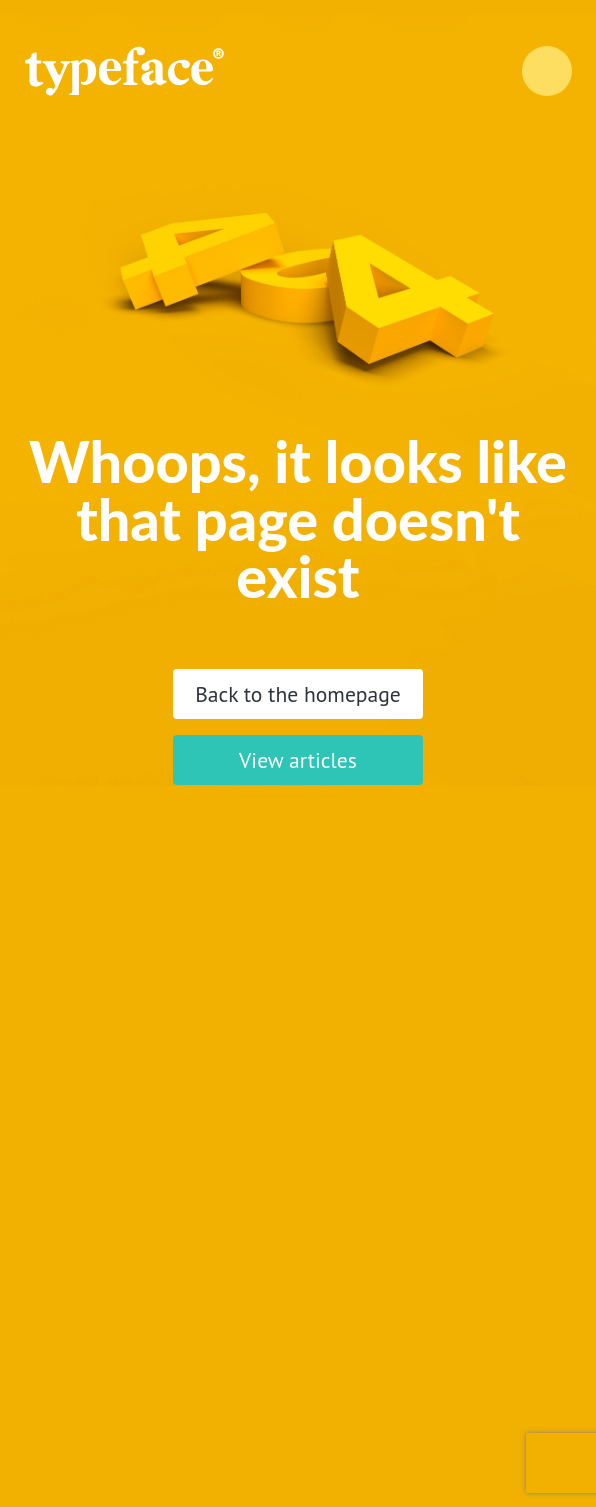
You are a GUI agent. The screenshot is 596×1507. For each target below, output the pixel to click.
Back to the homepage (298, 694)
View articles (298, 760)
